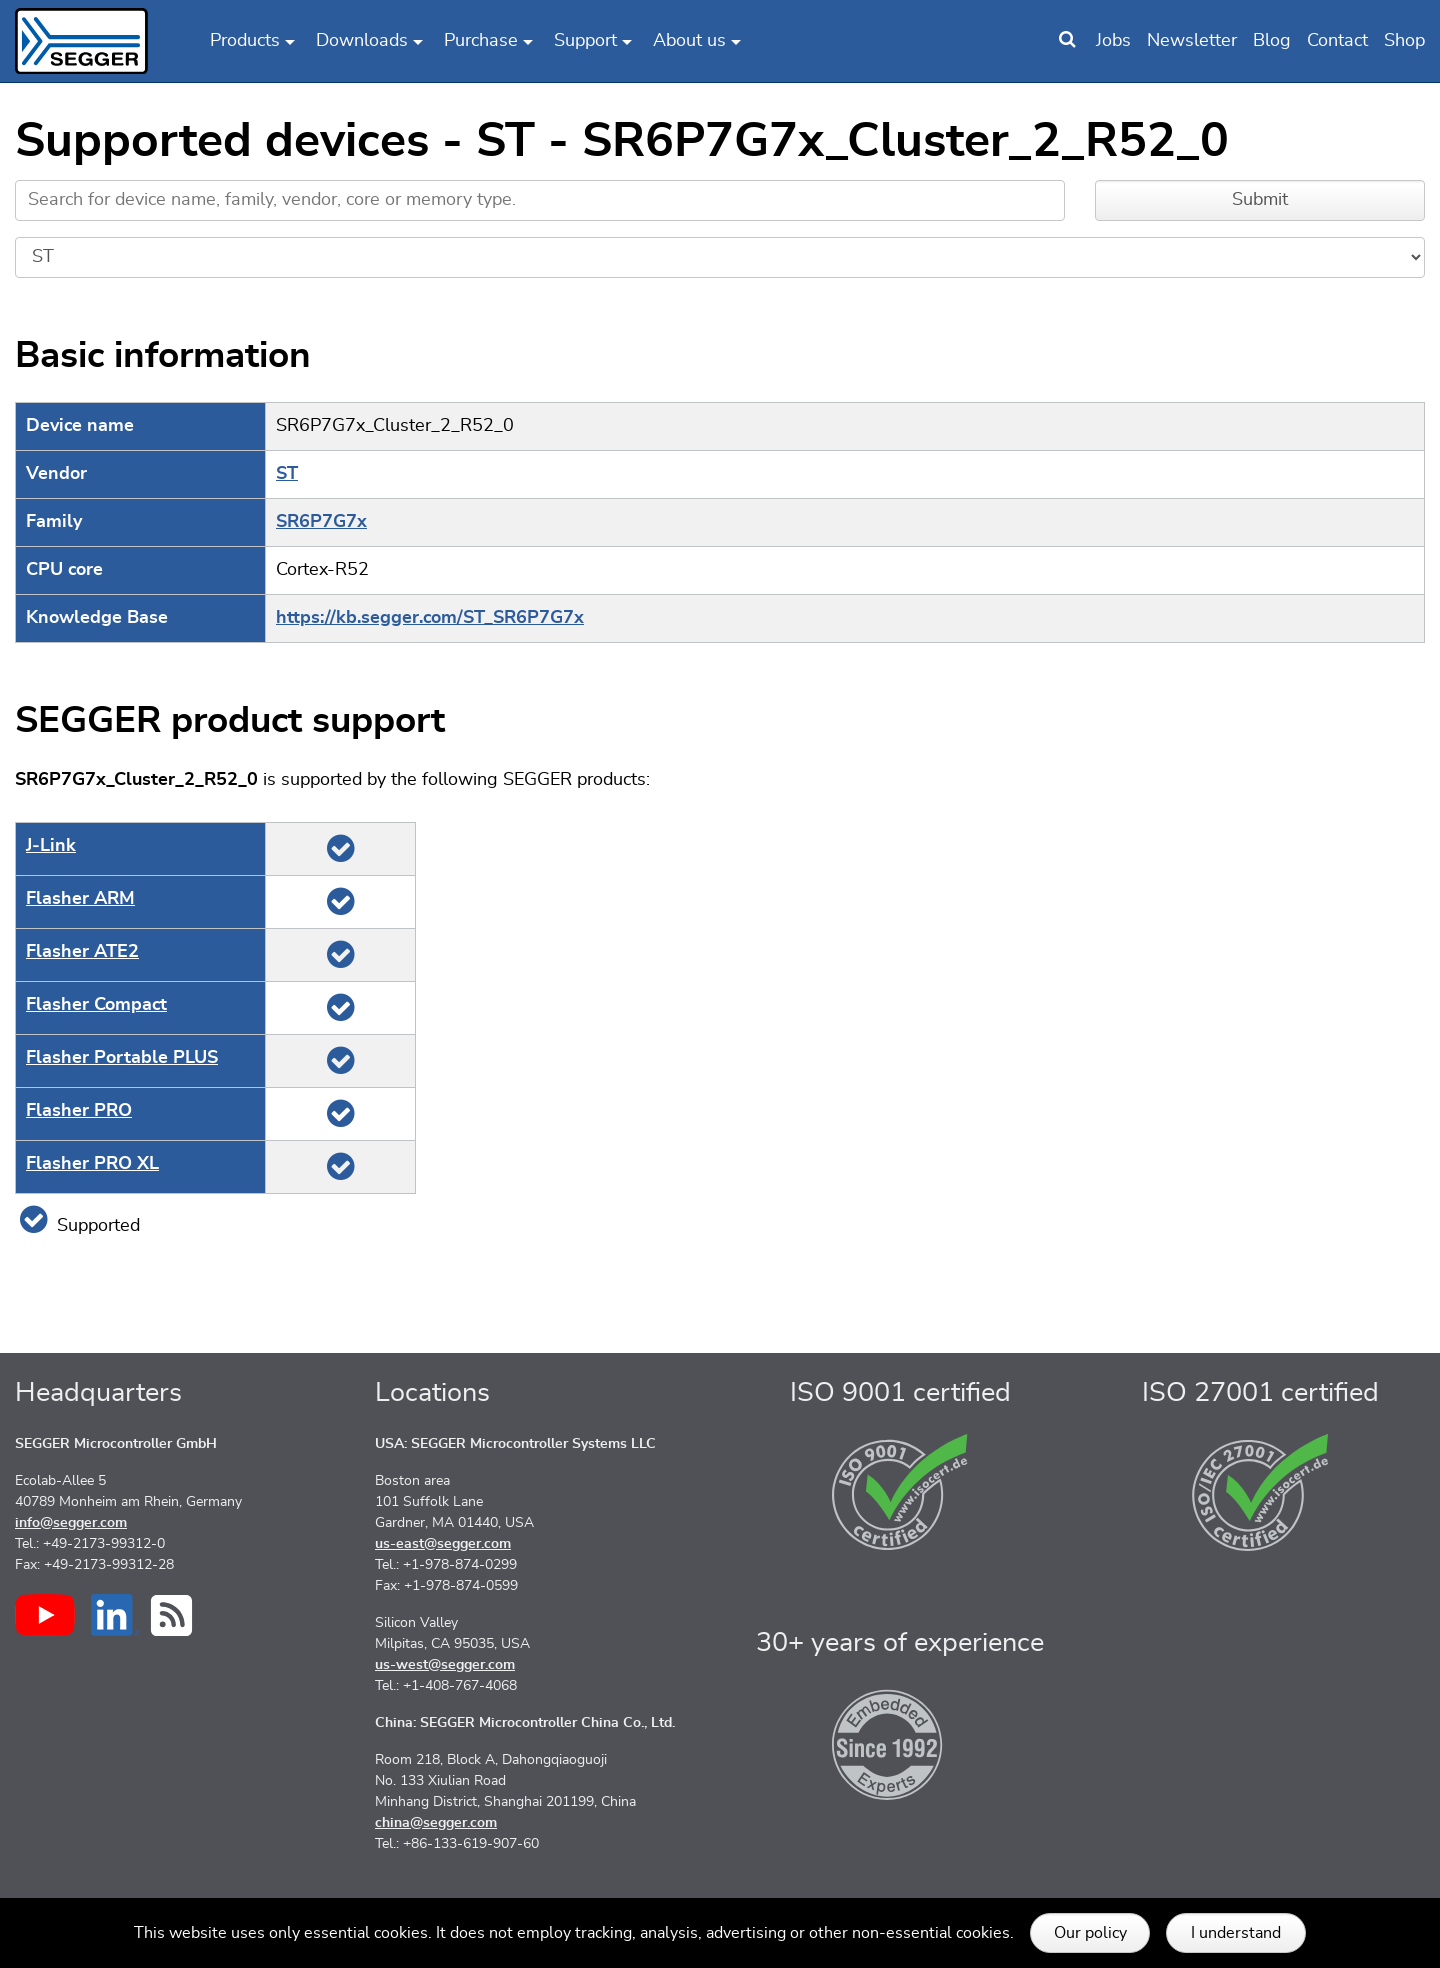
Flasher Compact (96, 1005)
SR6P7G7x (321, 522)
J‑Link (51, 846)
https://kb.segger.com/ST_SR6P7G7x (430, 618)
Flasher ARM (80, 899)
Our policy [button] (1090, 1933)
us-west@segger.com (445, 1665)
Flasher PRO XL (92, 1164)
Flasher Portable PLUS (122, 1058)
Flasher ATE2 (82, 952)
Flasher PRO (79, 1111)
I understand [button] (1236, 1933)
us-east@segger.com (443, 1544)
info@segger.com (71, 1523)
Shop (1404, 41)
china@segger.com (436, 1823)
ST (287, 474)
